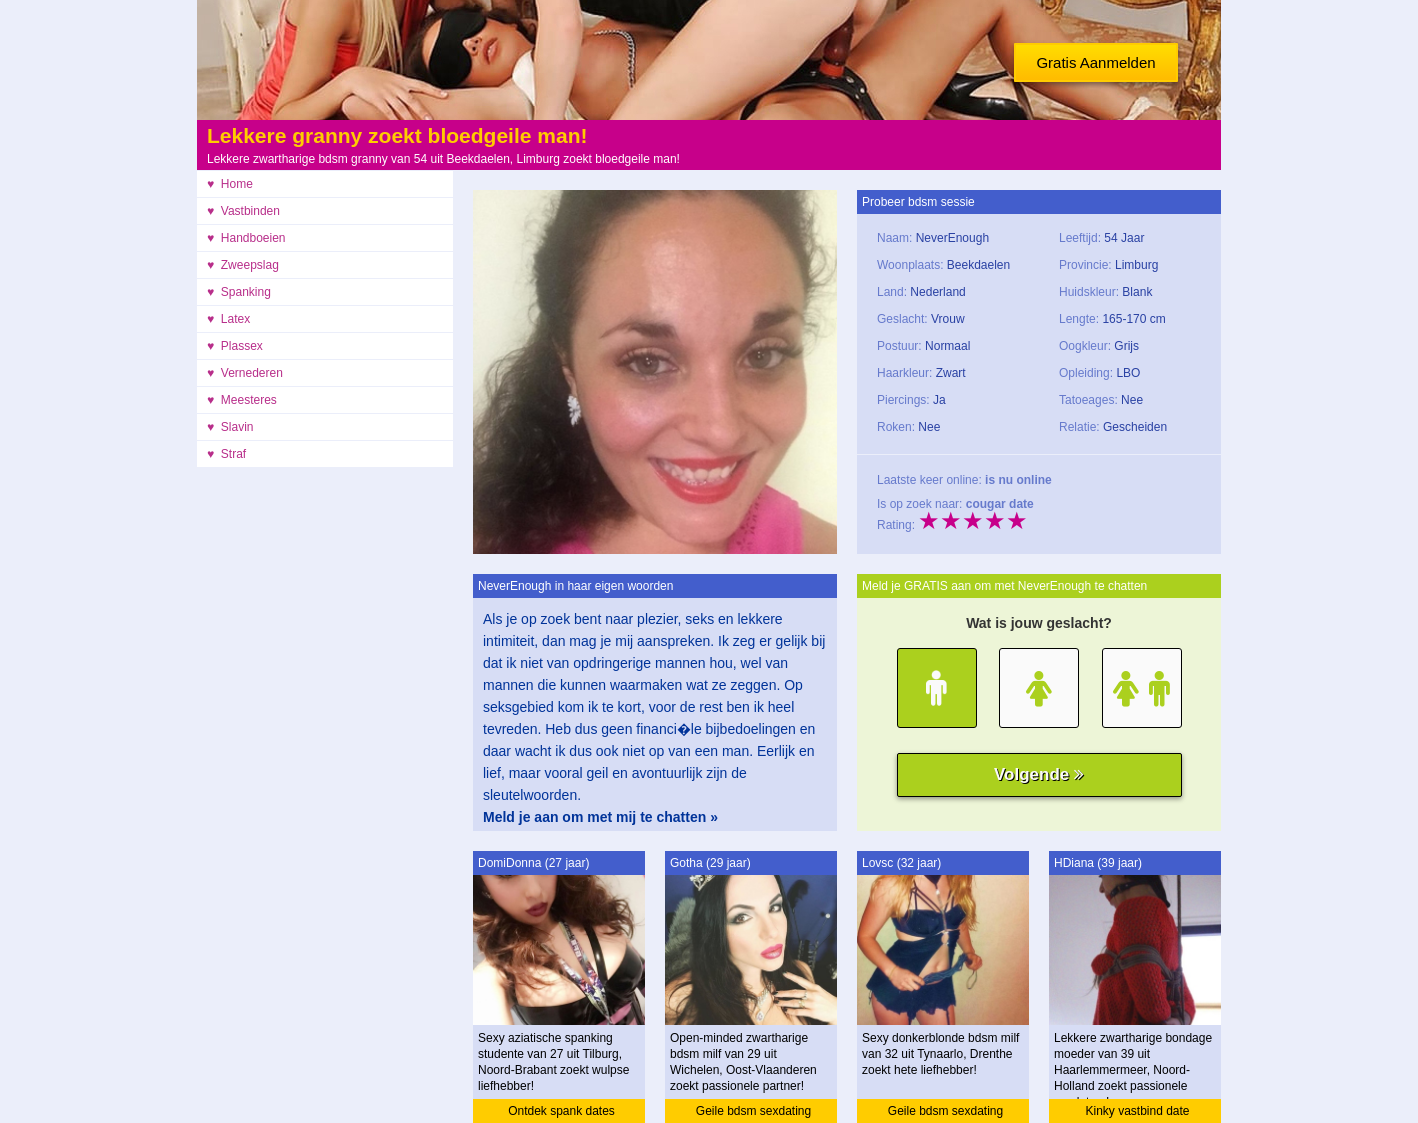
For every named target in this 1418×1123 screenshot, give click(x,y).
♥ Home (230, 184)
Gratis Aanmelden (1095, 62)
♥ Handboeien (246, 238)
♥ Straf (226, 454)
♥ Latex (228, 319)
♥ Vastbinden (243, 211)
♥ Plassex (235, 346)
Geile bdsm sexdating (753, 1111)
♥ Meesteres (242, 400)
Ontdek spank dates (561, 1111)
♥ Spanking (239, 292)
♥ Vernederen (245, 373)
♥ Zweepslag (243, 265)
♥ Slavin (230, 427)
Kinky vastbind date (1137, 1111)
